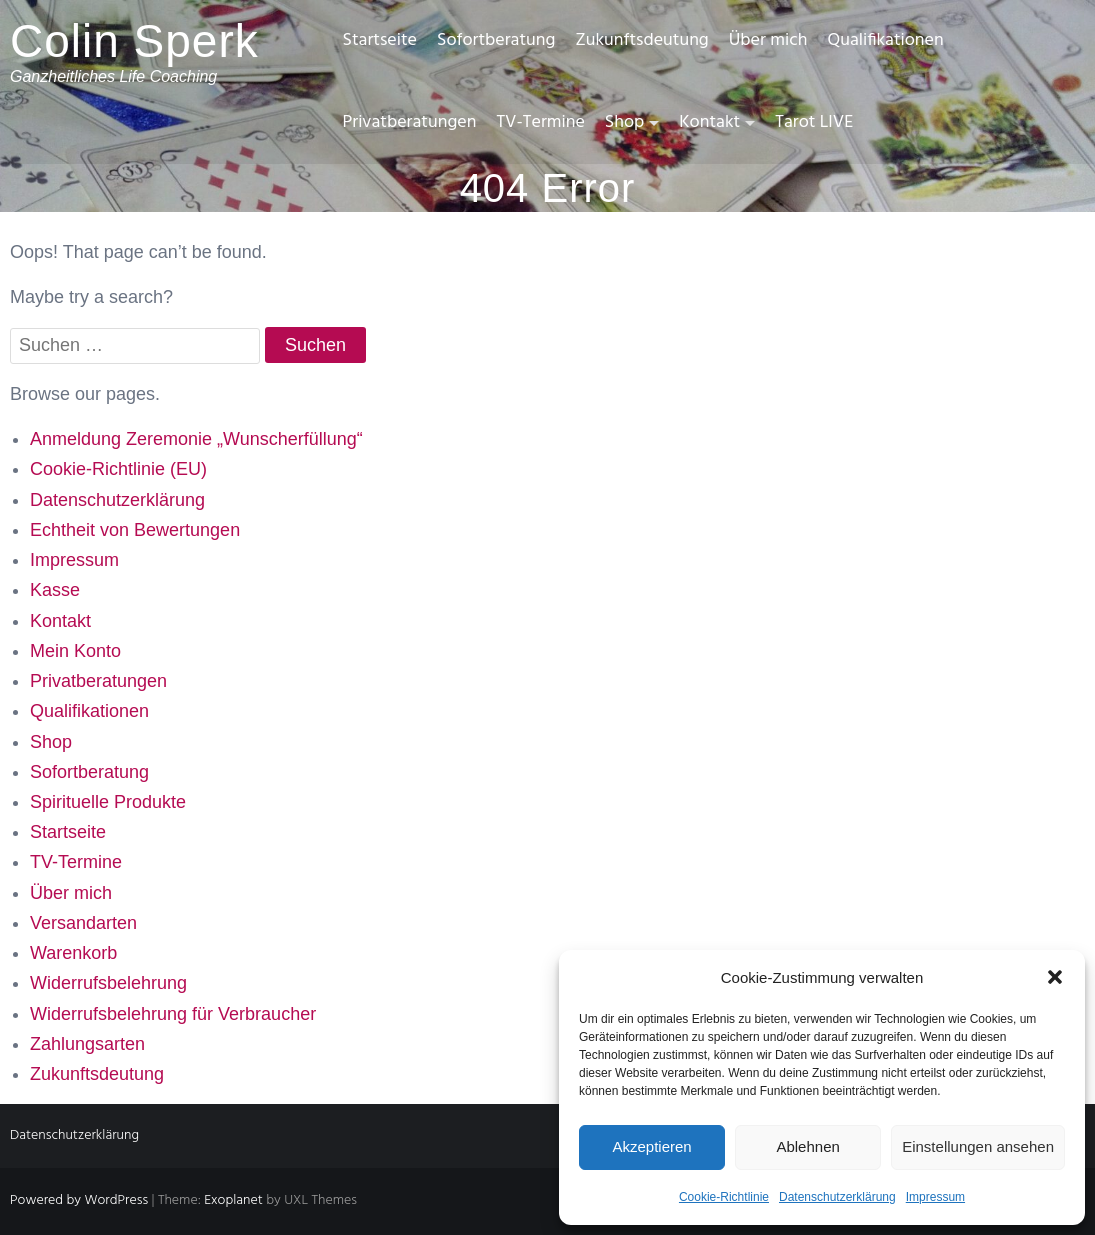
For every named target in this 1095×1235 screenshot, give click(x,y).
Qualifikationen (885, 40)
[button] (1055, 977)
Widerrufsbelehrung (108, 983)
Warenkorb (73, 953)
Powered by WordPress (79, 1200)
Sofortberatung (496, 40)
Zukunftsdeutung (641, 40)
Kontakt (709, 122)
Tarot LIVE (814, 122)
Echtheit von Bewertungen (135, 530)
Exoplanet (233, 1200)
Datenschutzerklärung (837, 1197)
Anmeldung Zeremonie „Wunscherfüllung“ (196, 439)
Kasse (55, 590)
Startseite (380, 40)
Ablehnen (807, 1146)
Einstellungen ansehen (978, 1146)
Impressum (935, 1197)
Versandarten (83, 923)
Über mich (768, 40)
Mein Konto (75, 651)
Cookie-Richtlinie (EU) (118, 469)
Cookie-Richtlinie (724, 1197)
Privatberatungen (410, 122)
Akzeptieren (651, 1146)
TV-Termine (540, 122)
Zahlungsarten (87, 1044)
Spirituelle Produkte (108, 802)
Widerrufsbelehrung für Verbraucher (173, 1014)
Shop (624, 122)
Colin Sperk (134, 41)
